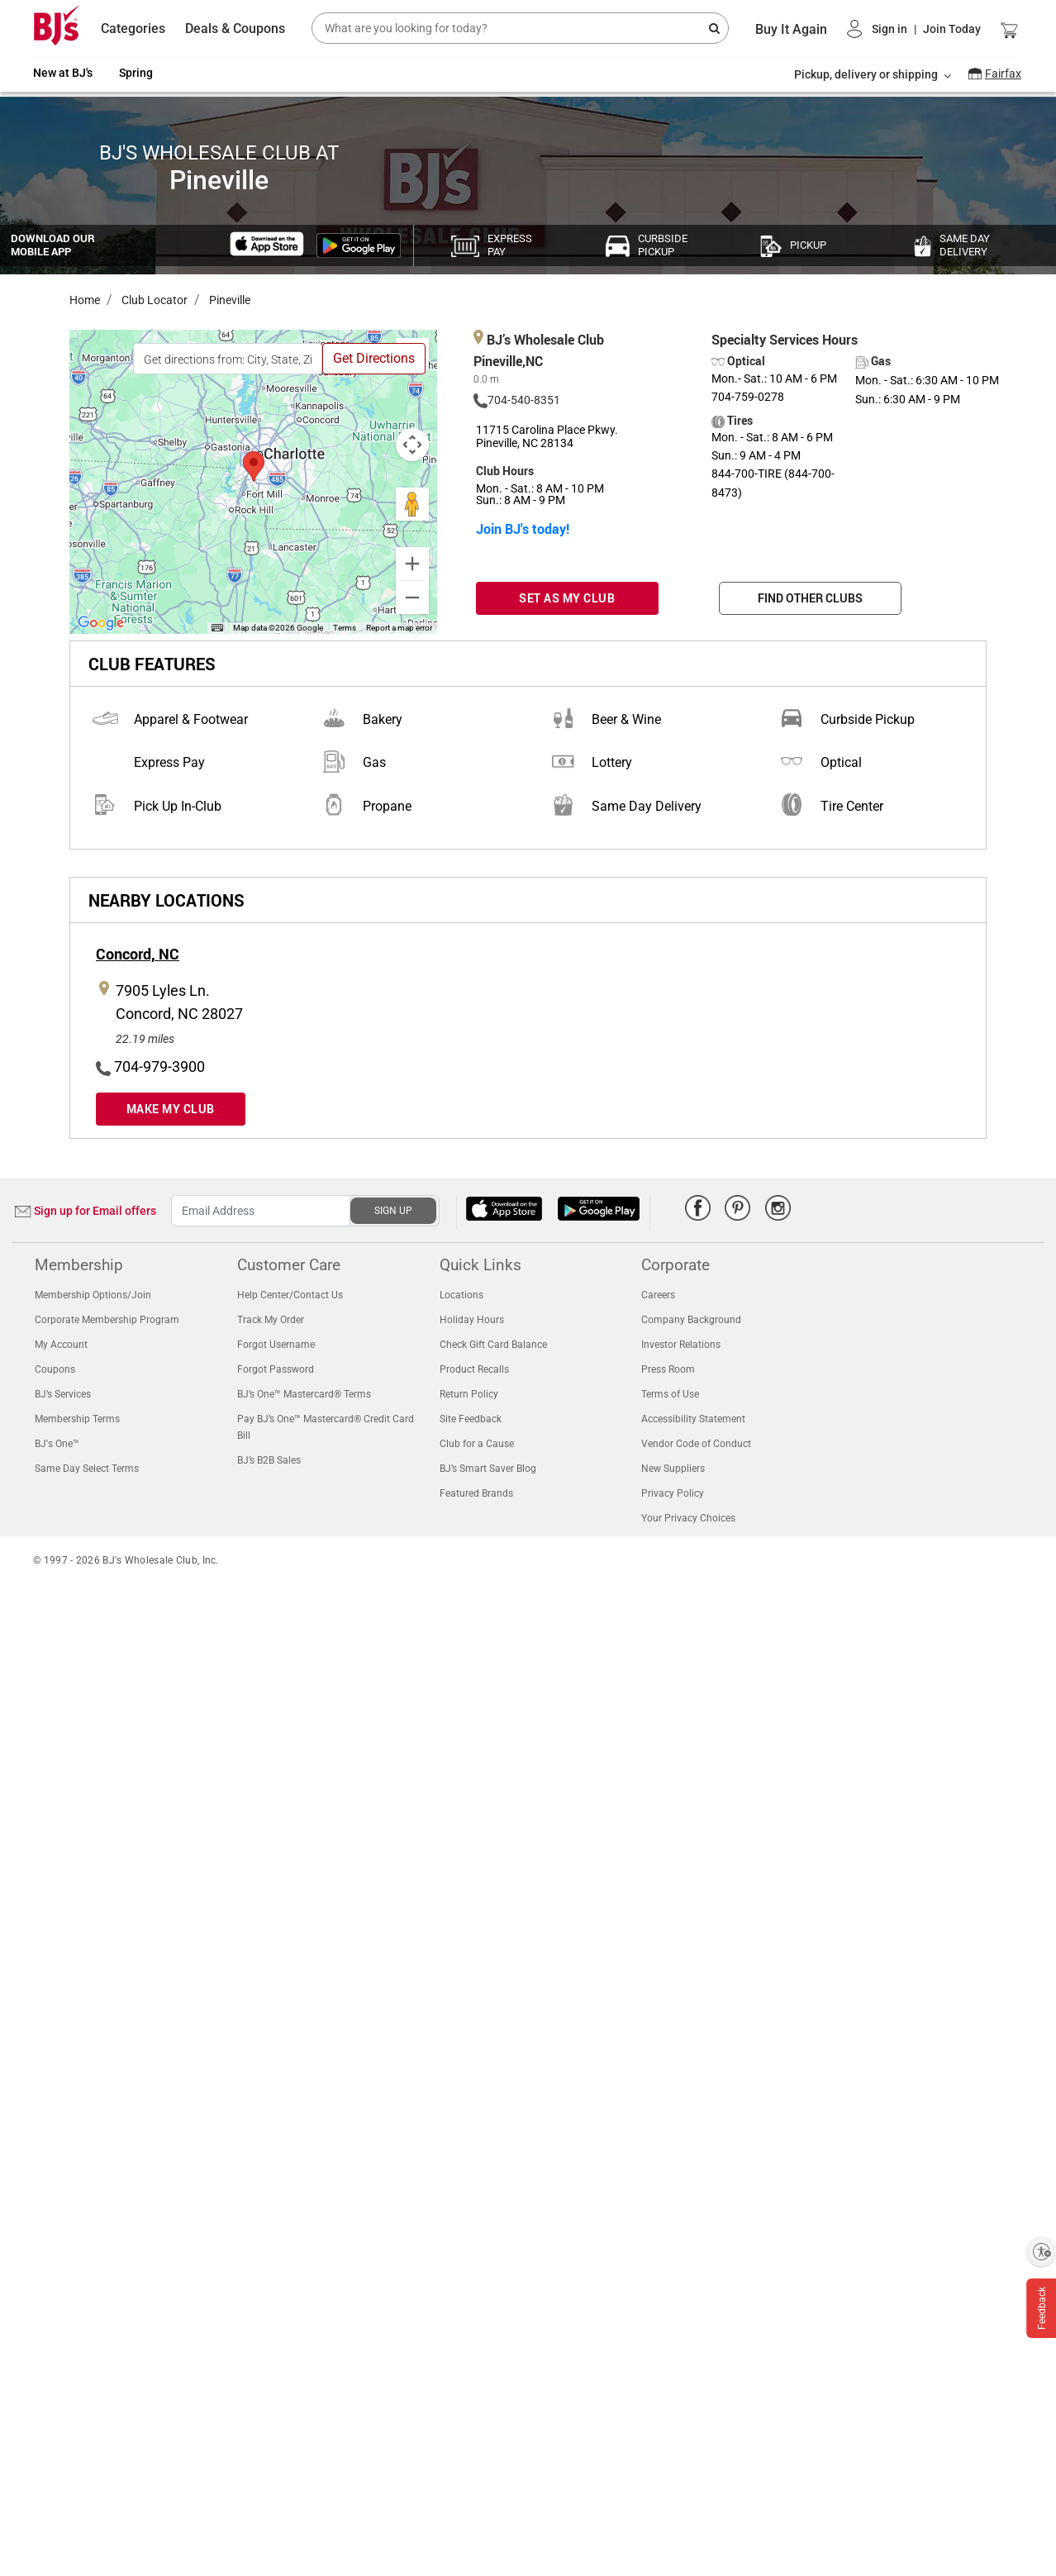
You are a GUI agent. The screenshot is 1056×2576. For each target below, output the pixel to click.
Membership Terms (77, 1419)
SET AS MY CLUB (567, 598)
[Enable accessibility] (1041, 2251)
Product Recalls (474, 1369)
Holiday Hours (472, 1320)
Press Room (668, 1369)
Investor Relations (681, 1344)
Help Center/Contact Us (290, 1295)
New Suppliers (673, 1468)
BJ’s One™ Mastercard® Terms (304, 1394)
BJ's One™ (57, 1444)
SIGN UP (393, 1211)
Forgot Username (276, 1344)
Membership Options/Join (93, 1295)
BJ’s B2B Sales (269, 1460)
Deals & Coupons (235, 28)
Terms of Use (670, 1394)
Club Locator (153, 300)
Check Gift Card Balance (493, 1344)
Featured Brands (476, 1493)
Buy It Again (791, 29)
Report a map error (399, 627)
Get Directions (374, 358)
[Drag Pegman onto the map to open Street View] (412, 504)
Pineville (228, 300)
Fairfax (1003, 73)
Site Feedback (471, 1419)
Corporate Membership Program (107, 1320)
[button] (914, 29)
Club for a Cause (477, 1444)
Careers (658, 1295)
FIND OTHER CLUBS (810, 598)
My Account (61, 1344)
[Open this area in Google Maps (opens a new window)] (101, 623)
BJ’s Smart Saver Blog (488, 1468)
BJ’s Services (63, 1394)
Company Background (691, 1320)
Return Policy (469, 1394)
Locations (461, 1295)
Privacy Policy (672, 1493)
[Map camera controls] (412, 444)
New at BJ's (63, 72)
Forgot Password (275, 1369)
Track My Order (270, 1320)
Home (84, 300)
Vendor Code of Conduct (696, 1444)
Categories (133, 28)
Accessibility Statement (693, 1419)
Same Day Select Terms (87, 1468)
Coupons (55, 1369)
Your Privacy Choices (688, 1518)
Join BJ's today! (522, 529)
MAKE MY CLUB (170, 1109)
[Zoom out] (412, 597)
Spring (136, 72)
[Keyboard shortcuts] (217, 628)
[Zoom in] (412, 563)
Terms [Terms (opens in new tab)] (344, 627)
